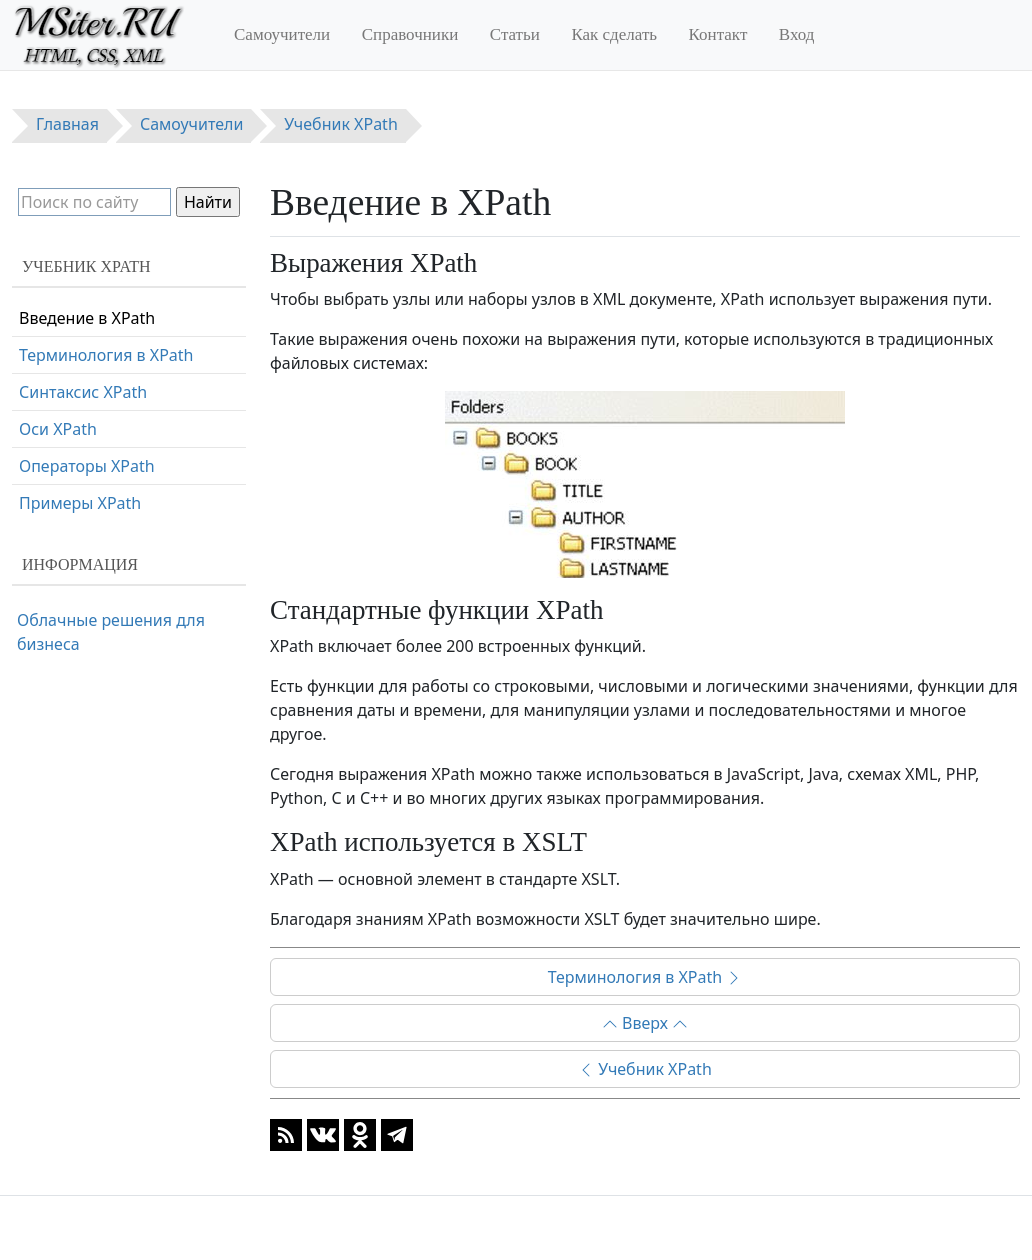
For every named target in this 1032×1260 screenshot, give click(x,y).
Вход (797, 34)
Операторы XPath (87, 466)
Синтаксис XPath (83, 392)
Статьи (515, 34)
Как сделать (614, 34)
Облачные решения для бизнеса (111, 632)
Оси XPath (58, 429)
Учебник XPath (645, 1069)
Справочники (410, 34)
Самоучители (282, 34)
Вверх (645, 1023)
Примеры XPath (80, 503)
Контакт (718, 34)
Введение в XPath (87, 318)
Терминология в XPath (645, 977)
